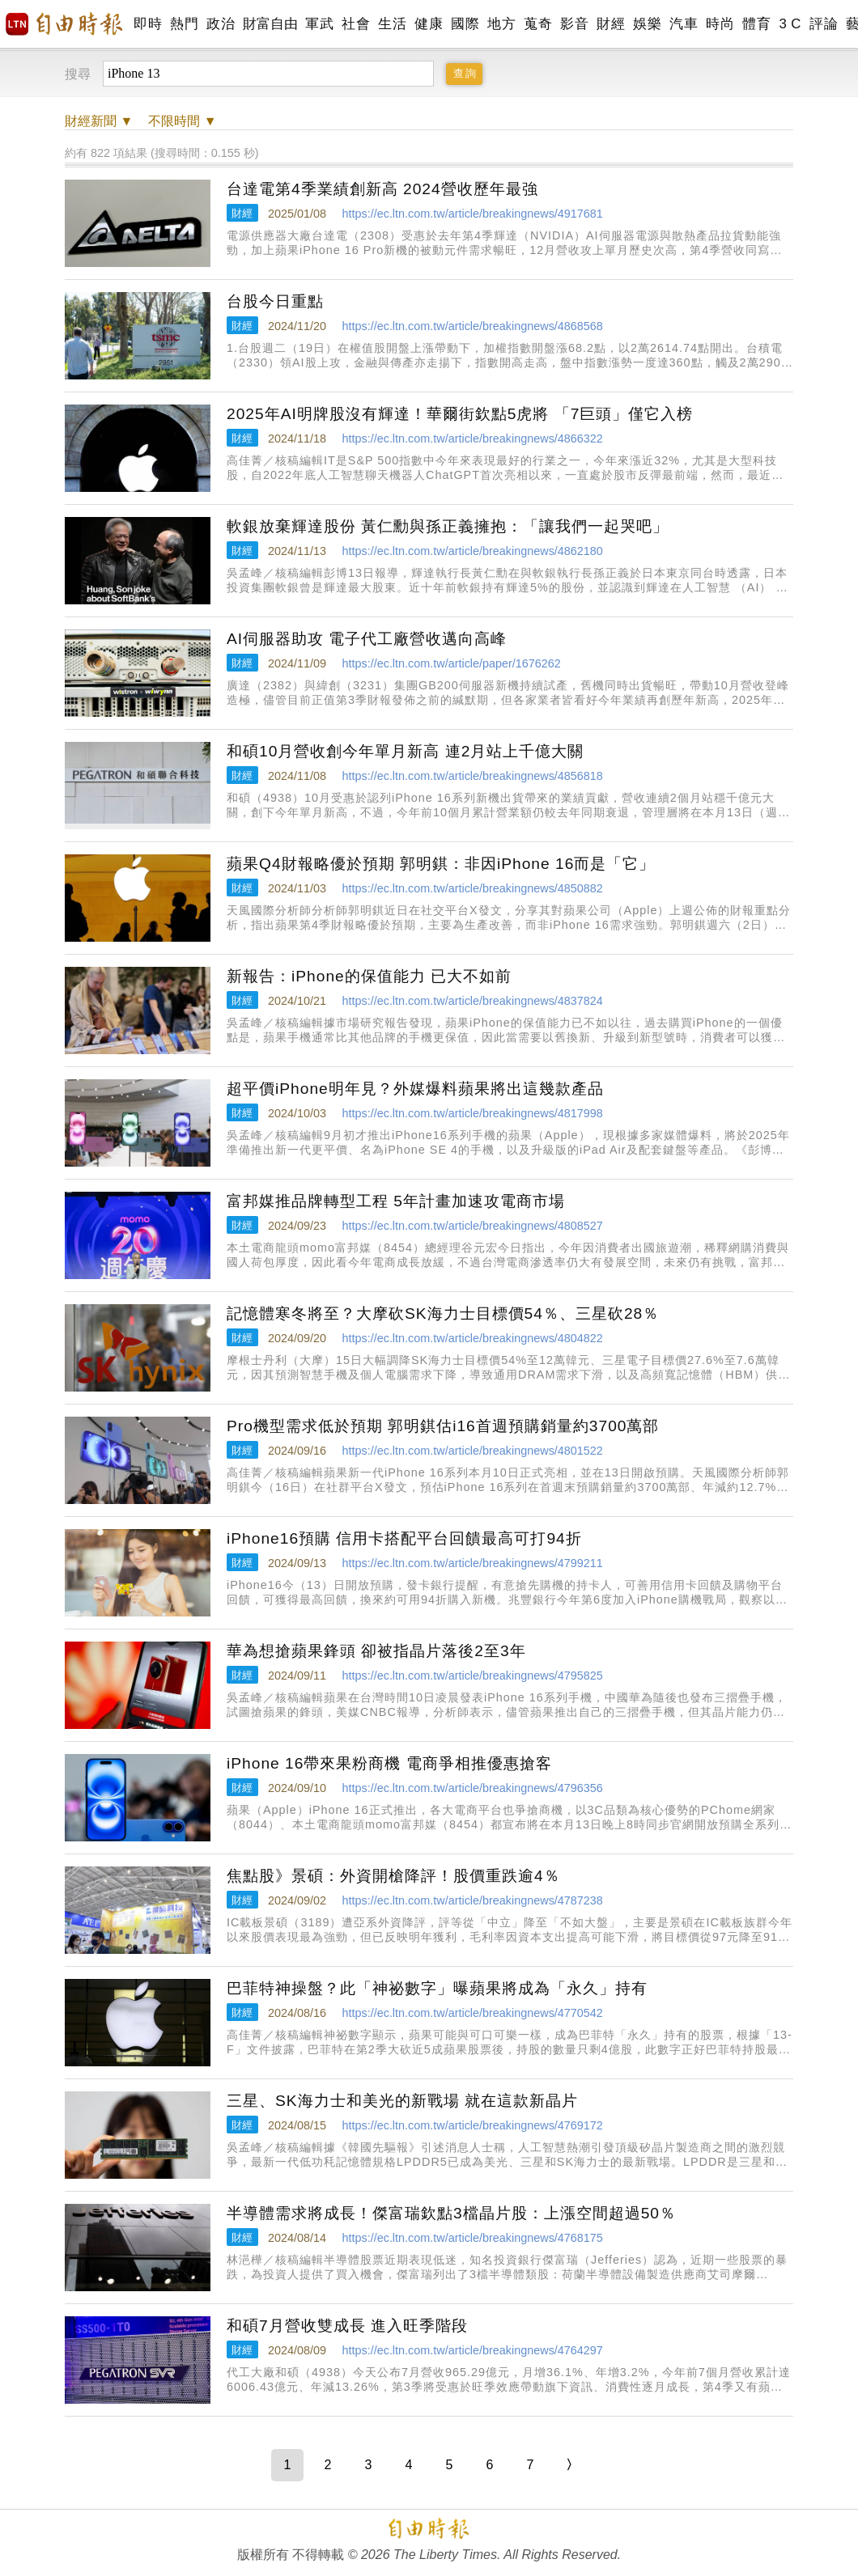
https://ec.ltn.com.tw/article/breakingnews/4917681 (472, 213)
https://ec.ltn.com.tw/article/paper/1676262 (451, 663)
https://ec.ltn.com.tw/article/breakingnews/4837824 (472, 1000)
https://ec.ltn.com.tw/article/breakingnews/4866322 (472, 438)
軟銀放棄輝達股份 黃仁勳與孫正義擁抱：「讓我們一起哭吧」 (448, 526)
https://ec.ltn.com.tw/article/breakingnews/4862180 (472, 550)
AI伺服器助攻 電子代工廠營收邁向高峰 (367, 638)
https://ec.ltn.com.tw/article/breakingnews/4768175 (472, 2237)
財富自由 (270, 24)
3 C (790, 24)
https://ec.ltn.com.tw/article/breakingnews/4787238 (472, 1900)
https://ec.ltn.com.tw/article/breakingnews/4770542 (472, 2012)
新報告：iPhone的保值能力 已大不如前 (369, 976)
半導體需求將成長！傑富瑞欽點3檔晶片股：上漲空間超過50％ (451, 2213)
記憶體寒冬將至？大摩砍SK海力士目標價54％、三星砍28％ (443, 1313)
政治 (220, 24)
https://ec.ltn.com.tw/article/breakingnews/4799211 (472, 1563)
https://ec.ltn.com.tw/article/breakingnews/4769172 (472, 2125)
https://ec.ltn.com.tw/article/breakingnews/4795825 (472, 1675)
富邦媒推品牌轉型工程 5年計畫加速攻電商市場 (396, 1201)
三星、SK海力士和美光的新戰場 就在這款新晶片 (402, 2100)
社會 (356, 24)
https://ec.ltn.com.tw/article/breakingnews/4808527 (472, 1225)
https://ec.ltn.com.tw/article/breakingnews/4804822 (472, 1338)
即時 (148, 24)
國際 (465, 24)
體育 (756, 24)
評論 (823, 24)
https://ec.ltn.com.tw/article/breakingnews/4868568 (472, 326)
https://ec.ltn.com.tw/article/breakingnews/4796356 (472, 1788)
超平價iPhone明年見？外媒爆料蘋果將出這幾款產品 (415, 1088)
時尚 (720, 24)
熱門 (184, 24)
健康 (428, 24)
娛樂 (647, 24)
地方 (501, 24)
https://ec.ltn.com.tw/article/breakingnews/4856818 (472, 775)
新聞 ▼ (99, 121)
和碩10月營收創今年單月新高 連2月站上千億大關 (405, 751)
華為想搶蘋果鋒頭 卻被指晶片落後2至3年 (376, 1650)
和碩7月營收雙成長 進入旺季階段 (347, 2325)
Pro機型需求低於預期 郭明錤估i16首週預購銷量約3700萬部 (443, 1425)
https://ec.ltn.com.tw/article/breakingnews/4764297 (472, 2350)
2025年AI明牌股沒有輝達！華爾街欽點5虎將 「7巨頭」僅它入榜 (460, 413)
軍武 (319, 24)
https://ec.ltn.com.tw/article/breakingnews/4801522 (472, 1450)
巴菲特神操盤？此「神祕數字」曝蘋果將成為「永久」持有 (437, 1988)
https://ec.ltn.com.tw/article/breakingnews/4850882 (472, 888)
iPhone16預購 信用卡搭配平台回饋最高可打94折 (404, 1538)
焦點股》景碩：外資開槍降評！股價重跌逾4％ (393, 1875)
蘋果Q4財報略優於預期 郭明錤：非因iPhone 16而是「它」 (441, 863)
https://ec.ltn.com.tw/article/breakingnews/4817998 (472, 1113)
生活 (392, 24)
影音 (574, 24)
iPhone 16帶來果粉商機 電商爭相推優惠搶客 (389, 1763)
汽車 (683, 24)
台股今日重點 (275, 301)
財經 (611, 24)
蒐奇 (538, 24)
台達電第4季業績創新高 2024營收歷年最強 (382, 188)
